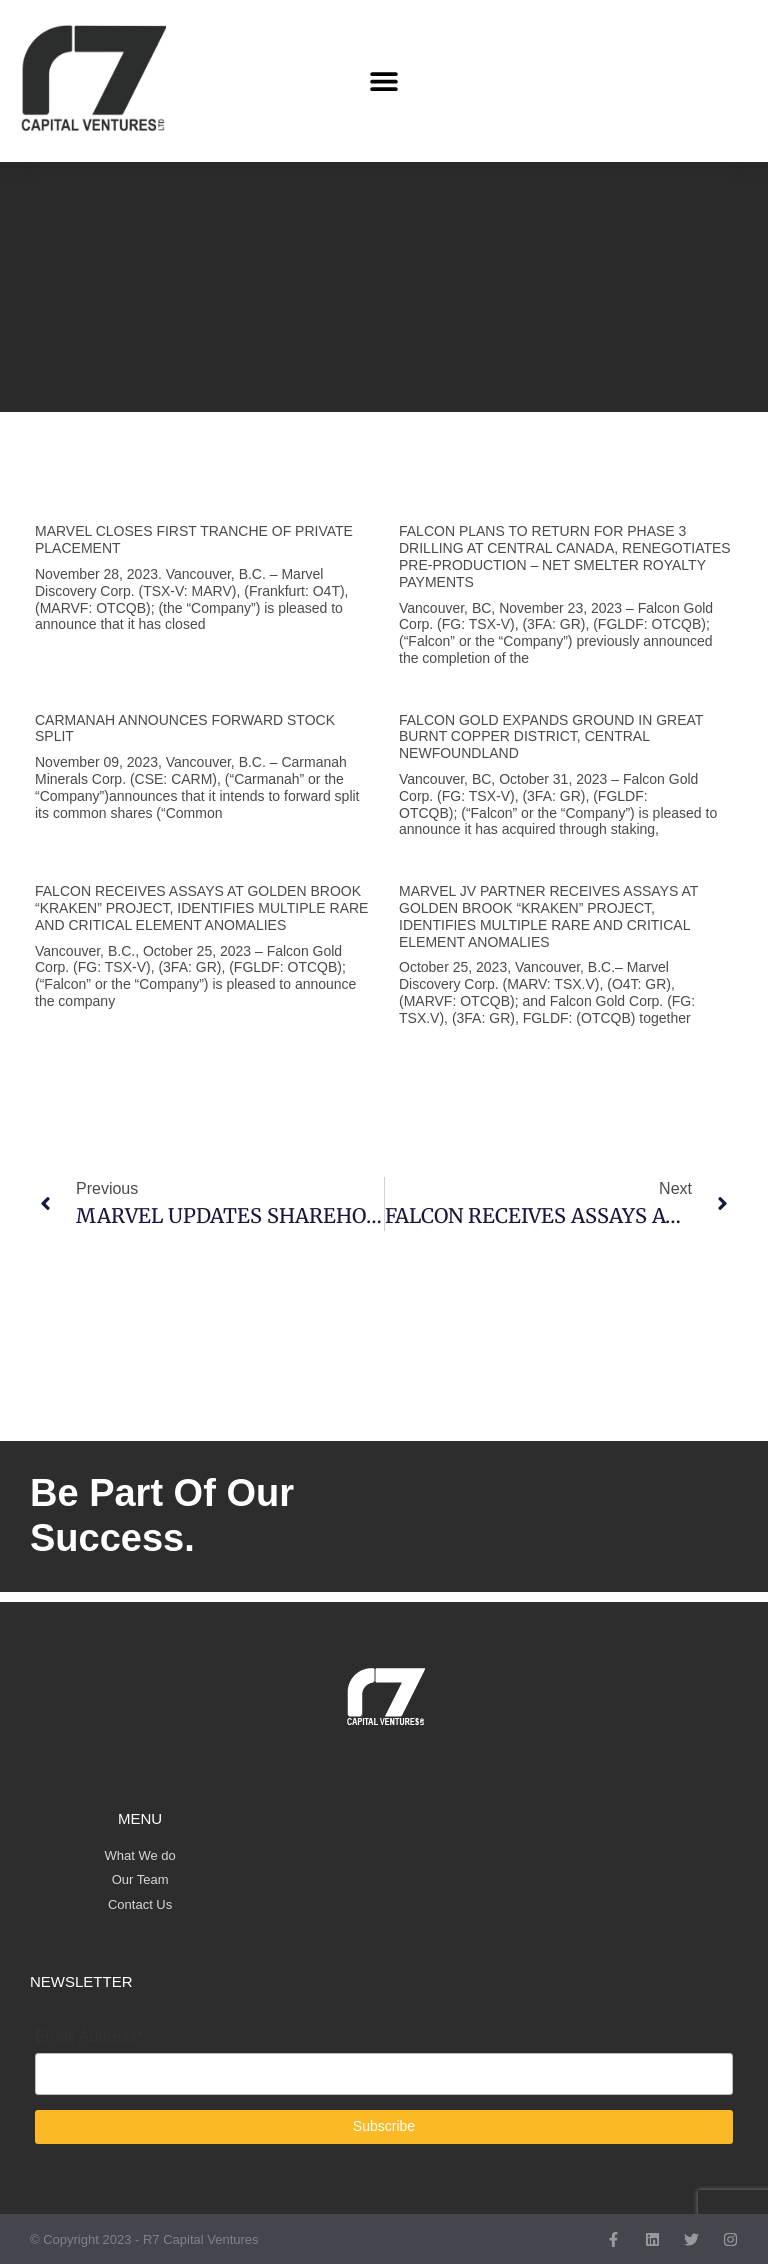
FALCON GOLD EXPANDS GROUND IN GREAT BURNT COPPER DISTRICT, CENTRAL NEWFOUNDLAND (551, 737)
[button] (383, 81)
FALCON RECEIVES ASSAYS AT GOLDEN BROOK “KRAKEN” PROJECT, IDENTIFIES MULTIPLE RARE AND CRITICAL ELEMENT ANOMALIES (201, 908)
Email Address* (89, 2037)
